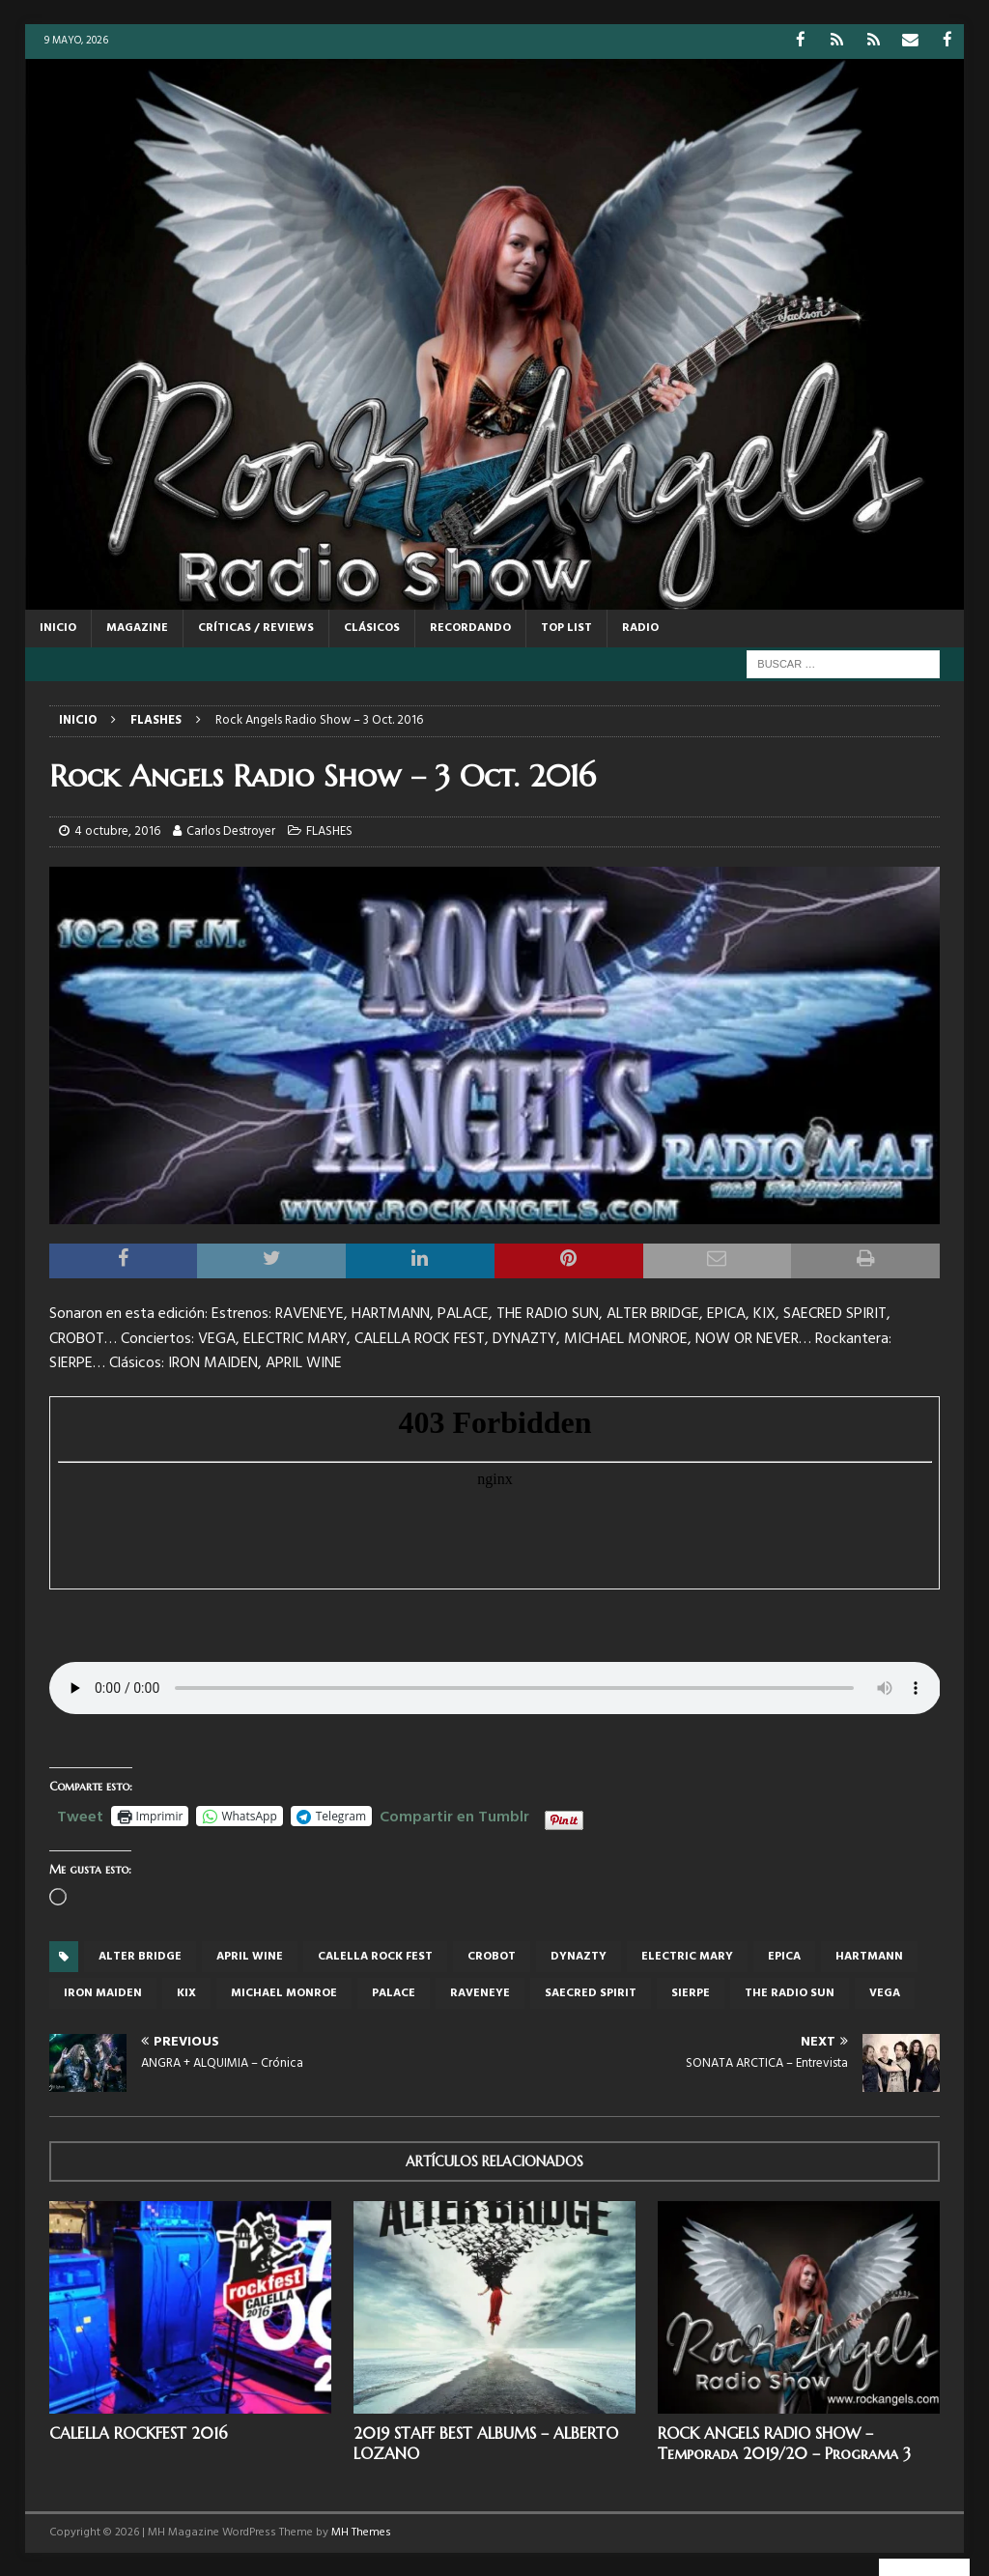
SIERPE (690, 1992)
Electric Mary (687, 1955)
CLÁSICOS (372, 627)
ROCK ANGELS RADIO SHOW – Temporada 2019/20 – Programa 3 (784, 2442)
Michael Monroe (284, 1992)
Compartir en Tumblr (454, 1813)
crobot (491, 1955)
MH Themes (361, 2531)
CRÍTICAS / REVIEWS (256, 627)
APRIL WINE (249, 1955)
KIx (186, 1992)
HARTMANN (869, 1955)
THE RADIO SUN (789, 1992)
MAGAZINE (137, 627)
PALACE (393, 1992)
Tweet (80, 1813)
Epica (784, 1955)
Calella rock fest (375, 1955)
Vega (884, 1992)
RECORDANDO (470, 627)
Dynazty (579, 1955)
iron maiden (103, 1992)
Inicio (58, 627)
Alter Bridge (140, 1955)
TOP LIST (566, 627)
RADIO (640, 627)
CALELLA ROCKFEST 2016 (138, 2432)
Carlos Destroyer (230, 830)
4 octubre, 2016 (117, 830)
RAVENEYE (480, 1992)
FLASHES (329, 830)
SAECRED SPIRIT (590, 1992)
